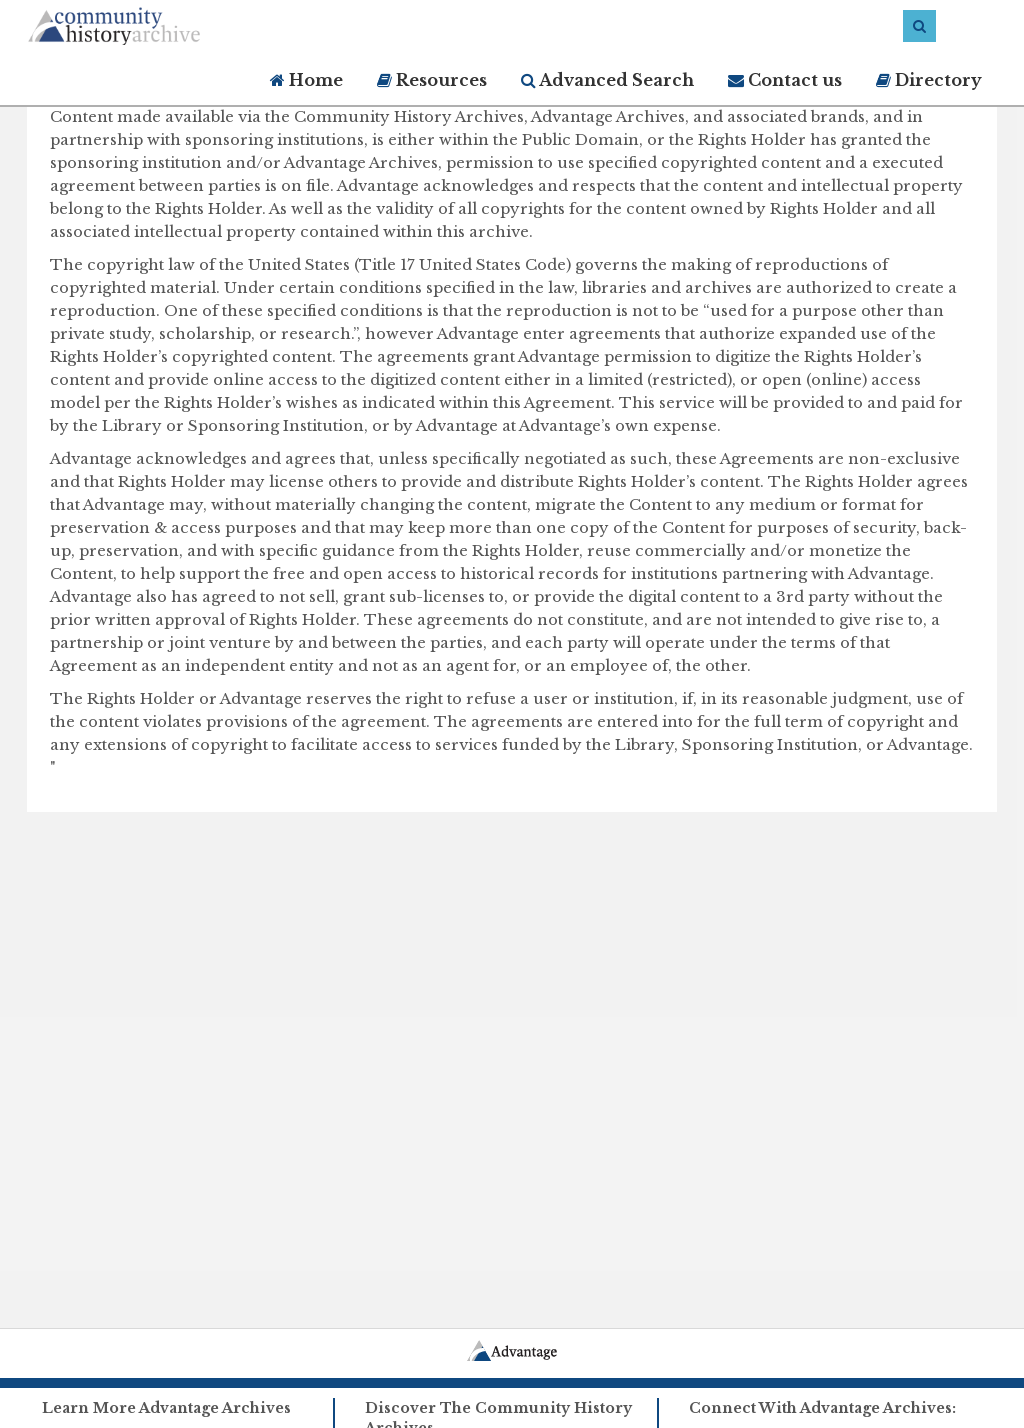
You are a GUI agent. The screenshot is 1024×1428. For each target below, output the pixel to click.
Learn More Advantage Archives (166, 1408)
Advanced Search (607, 80)
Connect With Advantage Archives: (822, 1408)
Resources (432, 80)
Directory (929, 80)
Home (306, 80)
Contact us (785, 80)
